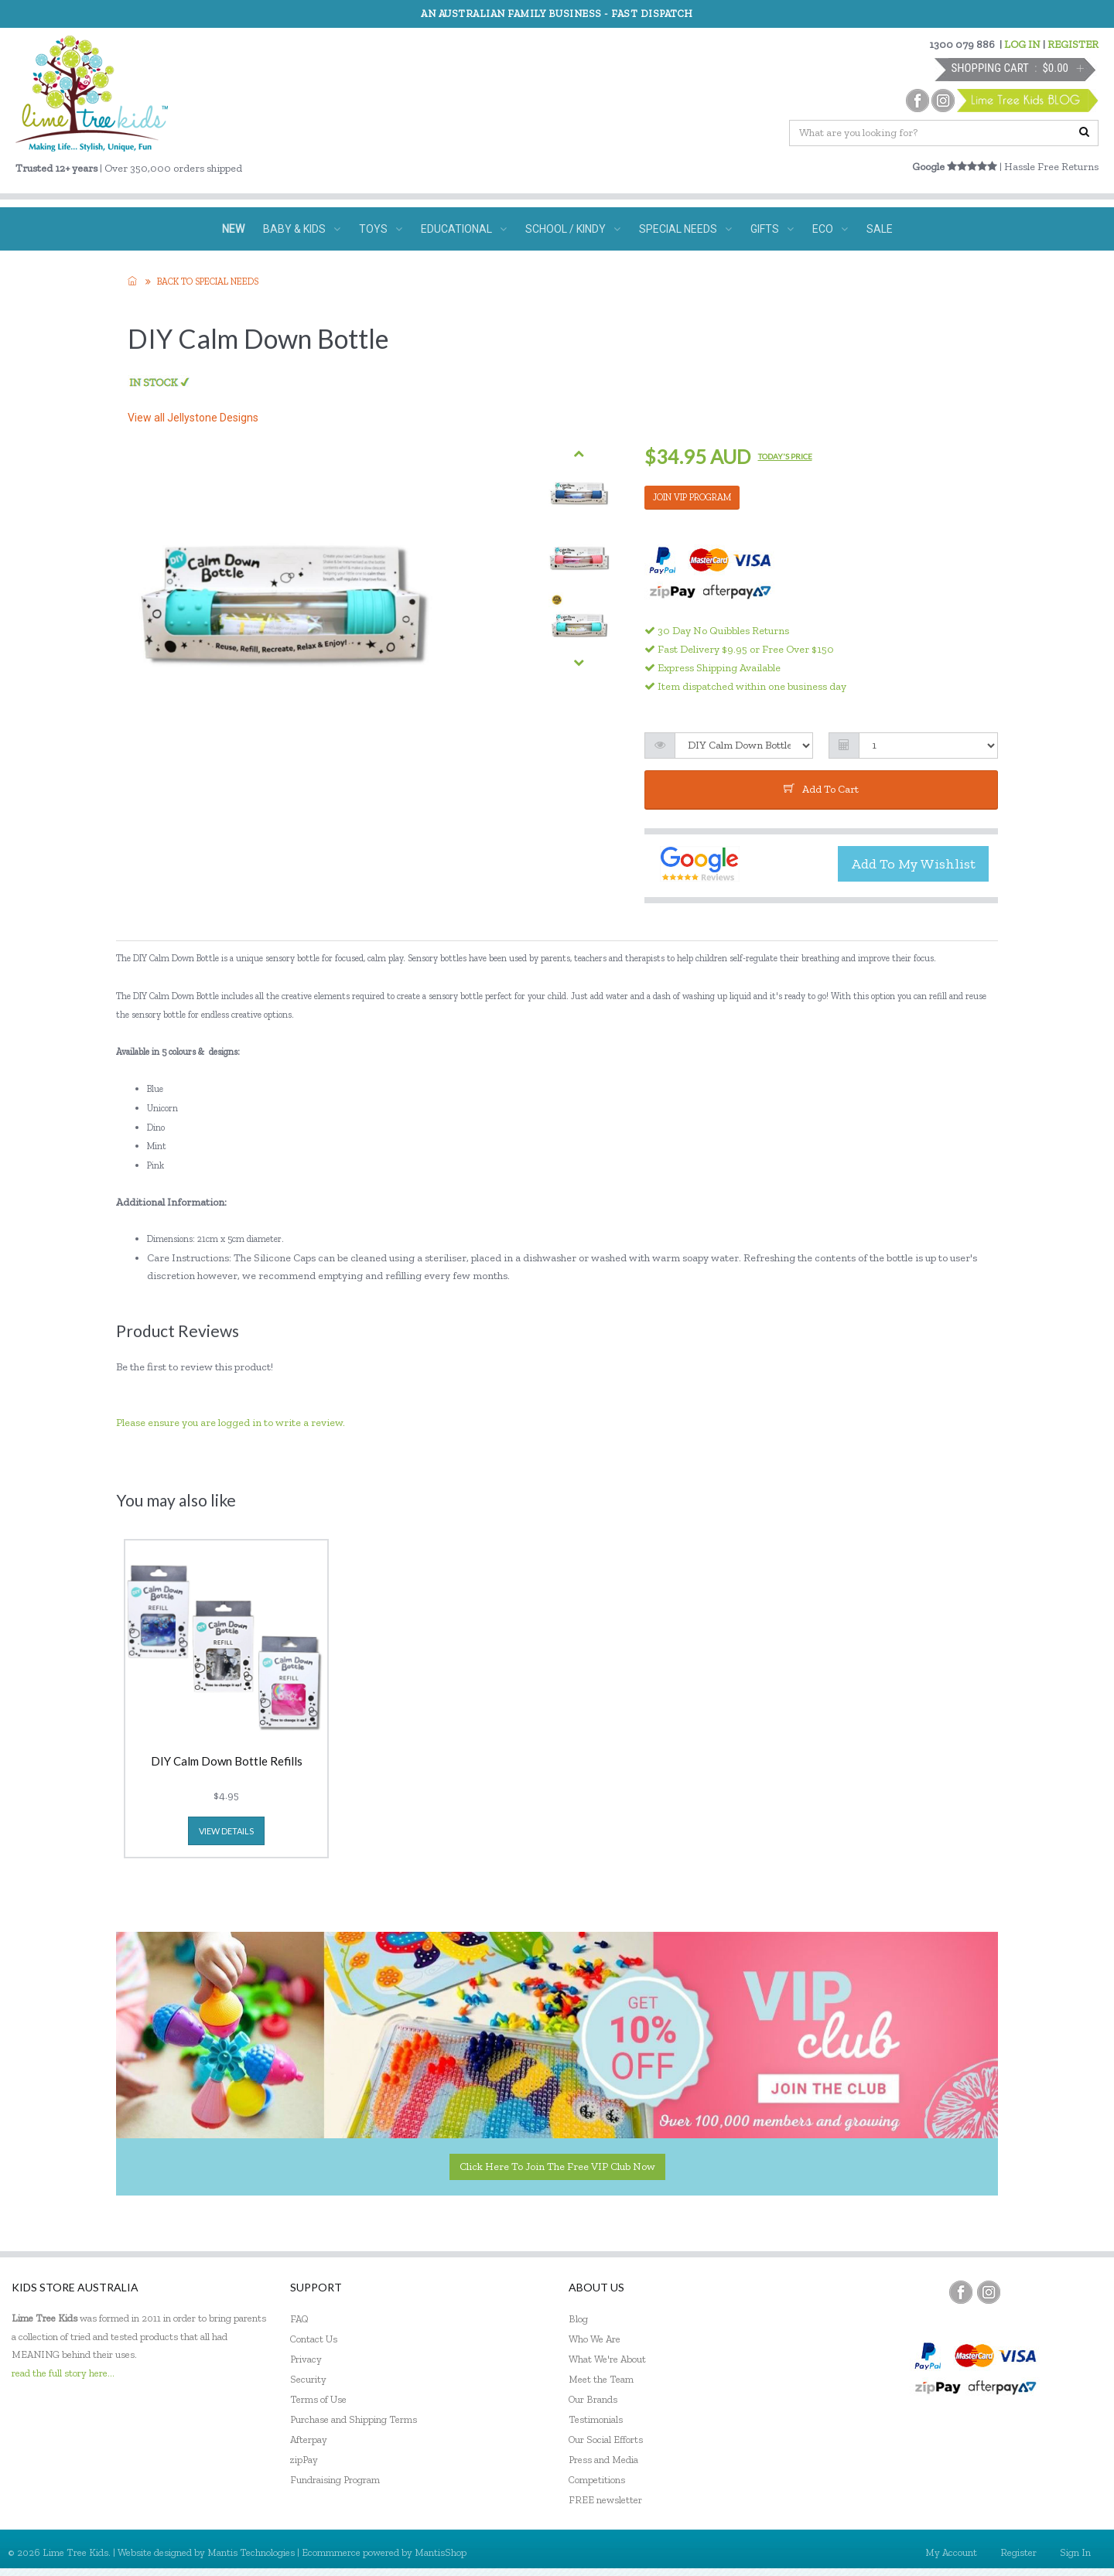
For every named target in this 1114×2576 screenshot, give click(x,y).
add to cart (821, 789)
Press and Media (603, 2459)
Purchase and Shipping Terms (353, 2419)
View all (193, 417)
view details (226, 1831)
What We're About (607, 2359)
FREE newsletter (605, 2500)
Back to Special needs (207, 281)
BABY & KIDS (301, 229)
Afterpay (308, 2439)
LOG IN (1022, 44)
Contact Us (313, 2339)
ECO (830, 229)
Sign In (1075, 2552)
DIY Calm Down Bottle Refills (226, 1761)
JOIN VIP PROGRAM (692, 497)
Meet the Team (601, 2379)
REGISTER (1073, 44)
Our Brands (593, 2399)
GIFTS (772, 229)
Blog (578, 2319)
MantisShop (440, 2552)
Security (308, 2379)
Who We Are (594, 2339)
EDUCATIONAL (464, 229)
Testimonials (596, 2419)
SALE (879, 229)
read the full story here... (63, 2373)
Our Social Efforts (606, 2439)
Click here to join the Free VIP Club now (557, 2166)
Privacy (306, 2359)
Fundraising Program (335, 2480)
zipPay (304, 2459)
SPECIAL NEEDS (685, 229)
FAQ (299, 2319)
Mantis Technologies (251, 2552)
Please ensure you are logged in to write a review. (230, 1422)
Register (1018, 2552)
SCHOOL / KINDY (572, 229)
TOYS (380, 229)
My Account (951, 2552)
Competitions (597, 2480)
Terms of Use (318, 2399)
